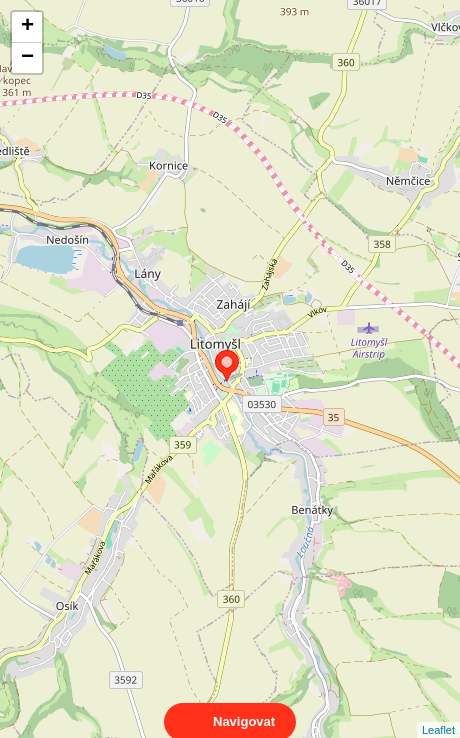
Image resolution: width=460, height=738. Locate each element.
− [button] (27, 58)
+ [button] (27, 27)
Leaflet (438, 712)
